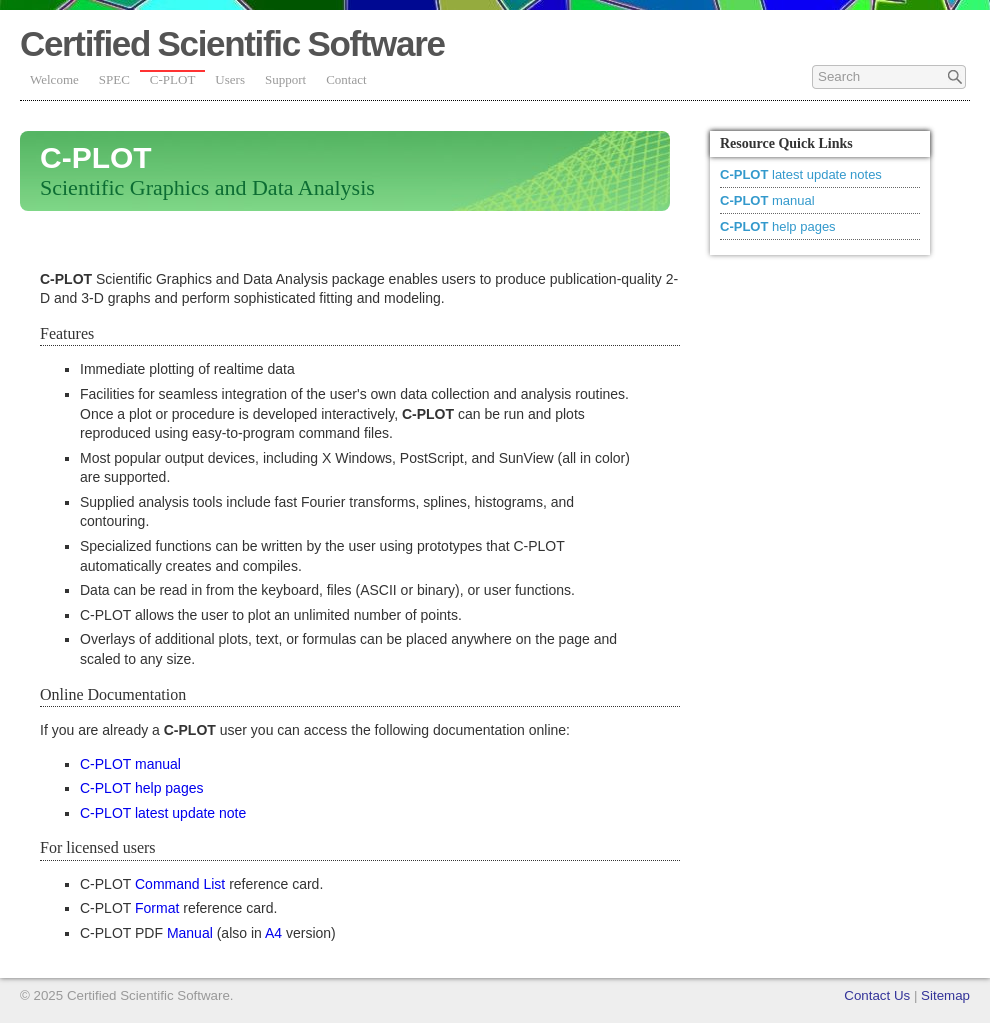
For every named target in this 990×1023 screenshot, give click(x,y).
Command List (180, 884)
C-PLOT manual (130, 764)
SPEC (114, 79)
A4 (273, 933)
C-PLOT (173, 79)
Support (285, 79)
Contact (346, 79)
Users (230, 79)
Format (157, 908)
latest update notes (801, 174)
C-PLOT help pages (141, 788)
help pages (778, 226)
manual (767, 200)
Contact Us (877, 995)
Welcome (54, 79)
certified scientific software (232, 43)
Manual (190, 933)
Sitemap (945, 995)
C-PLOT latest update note (163, 813)
